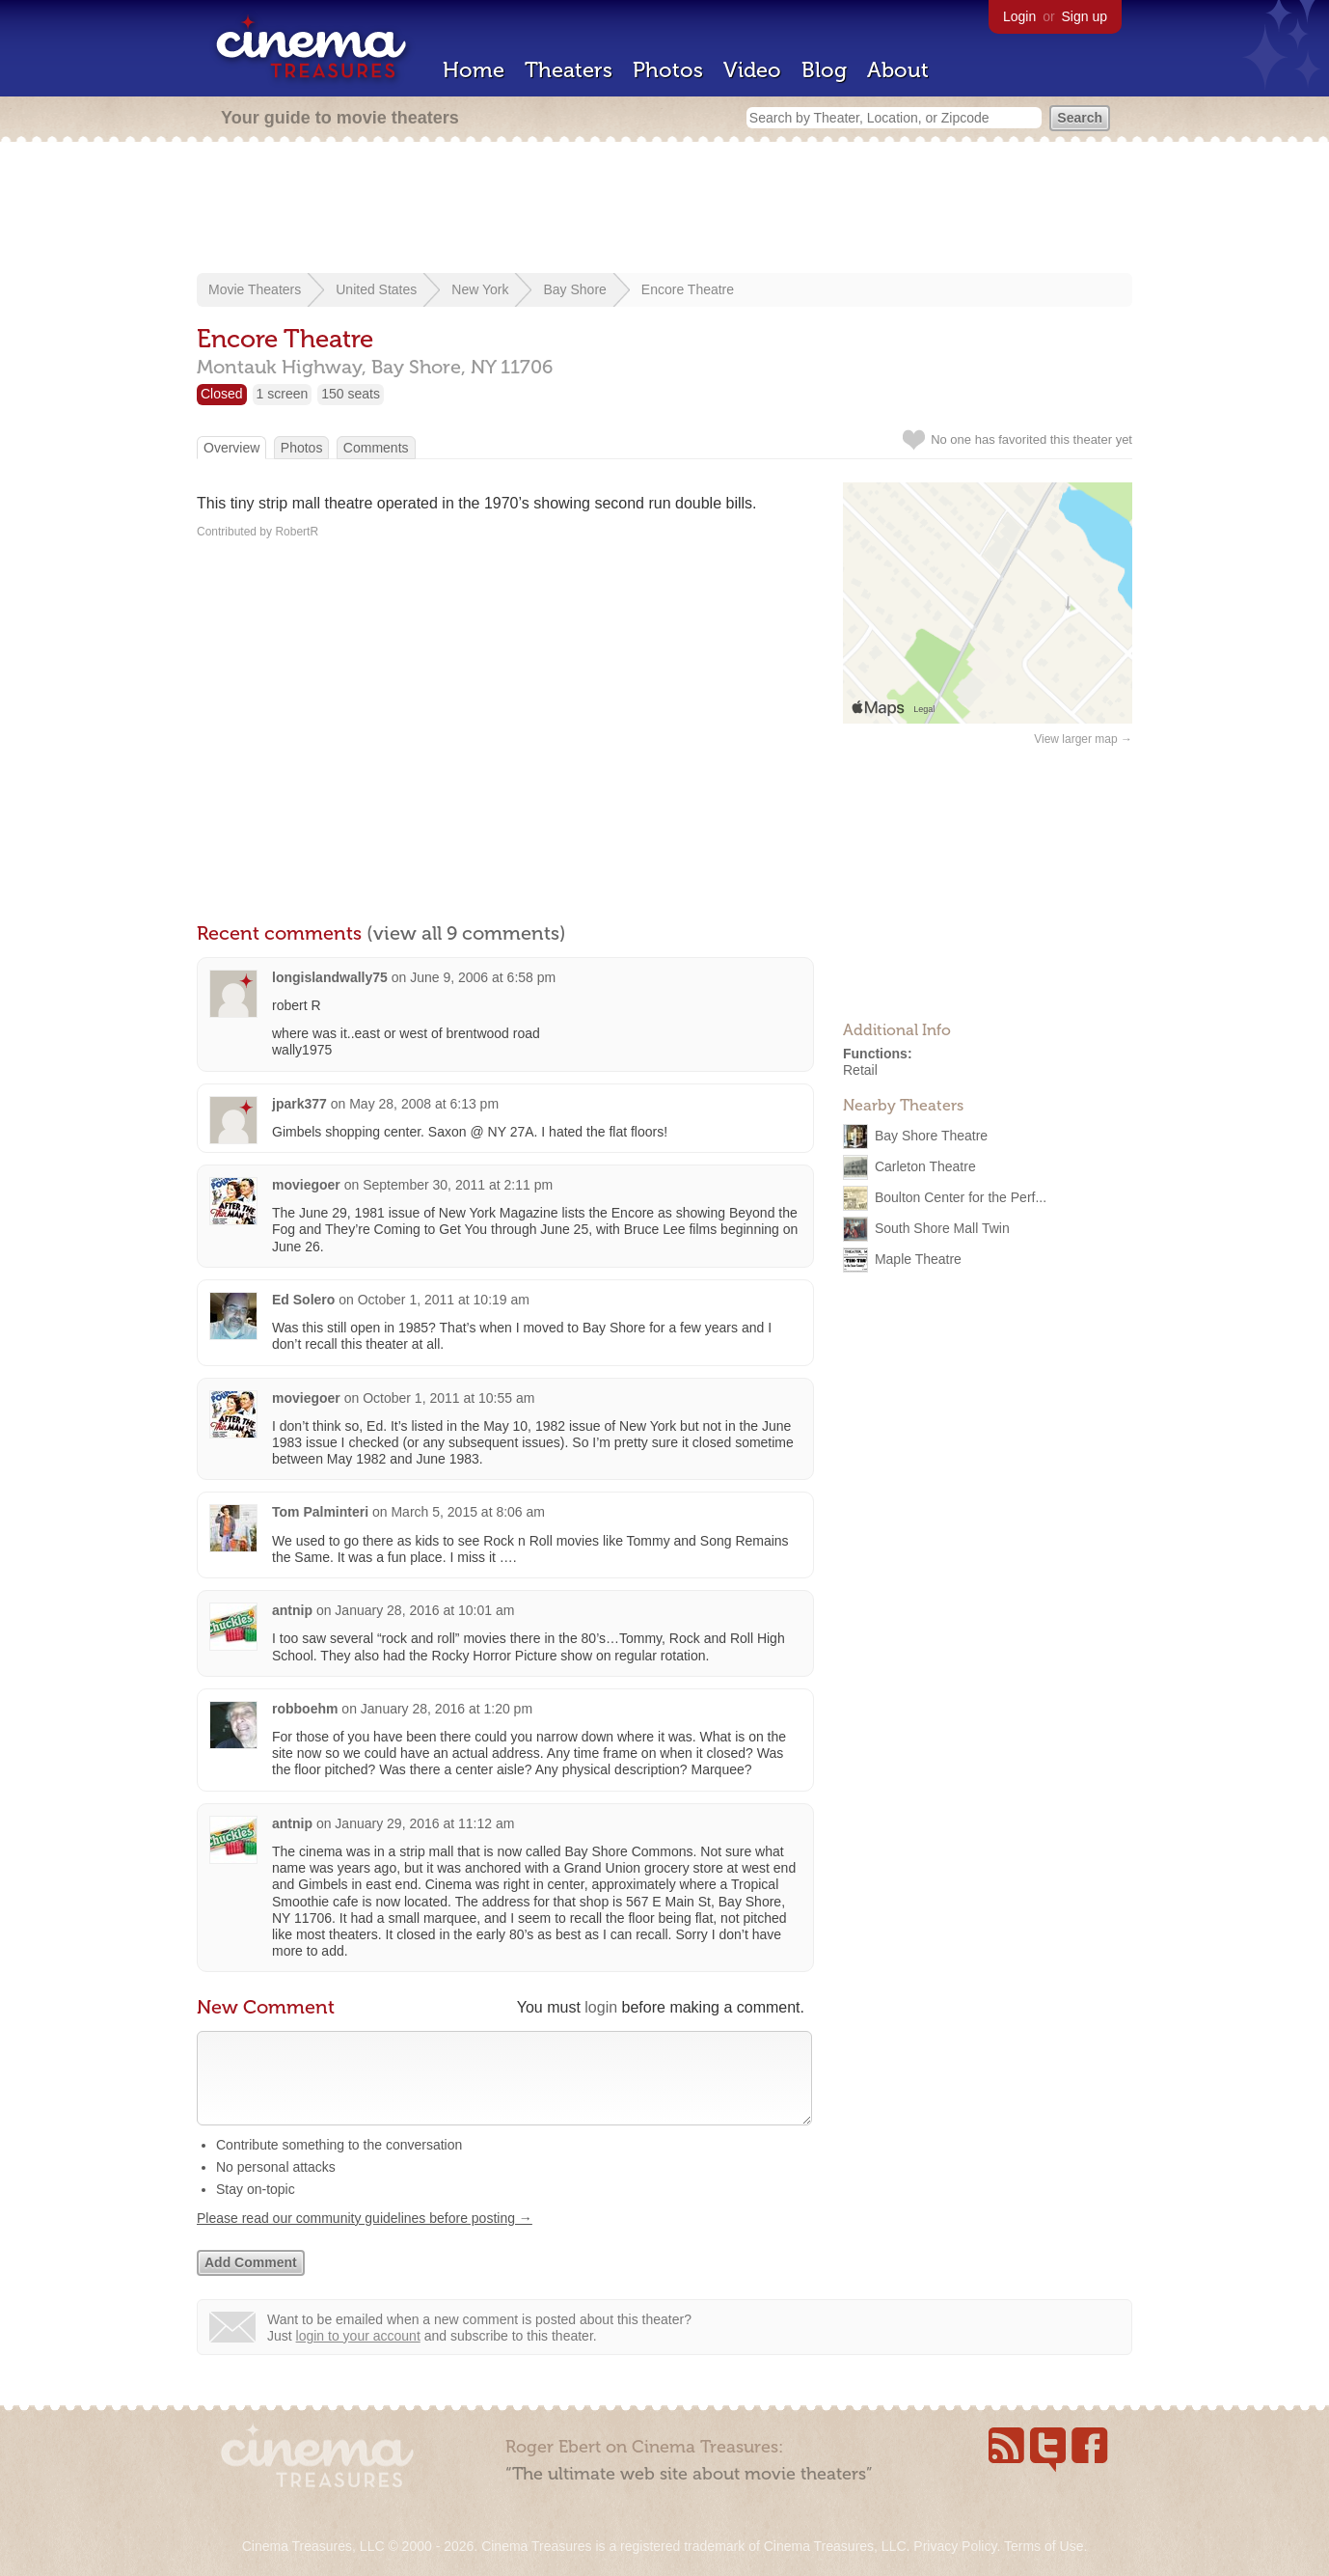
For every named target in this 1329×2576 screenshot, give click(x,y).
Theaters (568, 70)
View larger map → (1083, 739)
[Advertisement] (664, 209)
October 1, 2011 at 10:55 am (448, 1398)
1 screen (283, 393)
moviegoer (306, 1184)
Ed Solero (303, 1299)
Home (473, 70)
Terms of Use (1043, 2546)
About (898, 70)
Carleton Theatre (925, 1165)
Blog (824, 70)
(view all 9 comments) (466, 933)
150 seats (350, 393)
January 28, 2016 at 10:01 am (424, 1610)
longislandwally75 (330, 977)
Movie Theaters (254, 289)
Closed (222, 393)
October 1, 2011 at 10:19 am (443, 1299)
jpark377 (299, 1103)
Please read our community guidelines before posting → (364, 2237)
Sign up (1084, 16)
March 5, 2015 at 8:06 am (468, 1512)
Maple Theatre (918, 1258)
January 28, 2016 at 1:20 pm (446, 1708)
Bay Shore (574, 289)
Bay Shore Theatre (931, 1134)
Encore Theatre (687, 289)
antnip (292, 1610)
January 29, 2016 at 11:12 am (424, 1823)
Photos (668, 70)
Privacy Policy (954, 2546)
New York (479, 289)
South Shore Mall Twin (942, 1227)
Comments (376, 447)
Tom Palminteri (322, 1512)
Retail (860, 1070)
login (600, 2007)
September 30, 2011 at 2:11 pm (458, 1184)
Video (752, 70)
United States (376, 289)
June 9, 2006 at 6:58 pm (483, 977)
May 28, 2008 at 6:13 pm (424, 1103)
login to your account (358, 2355)
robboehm (305, 1708)
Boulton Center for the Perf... (960, 1196)
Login (1019, 16)
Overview (231, 447)
